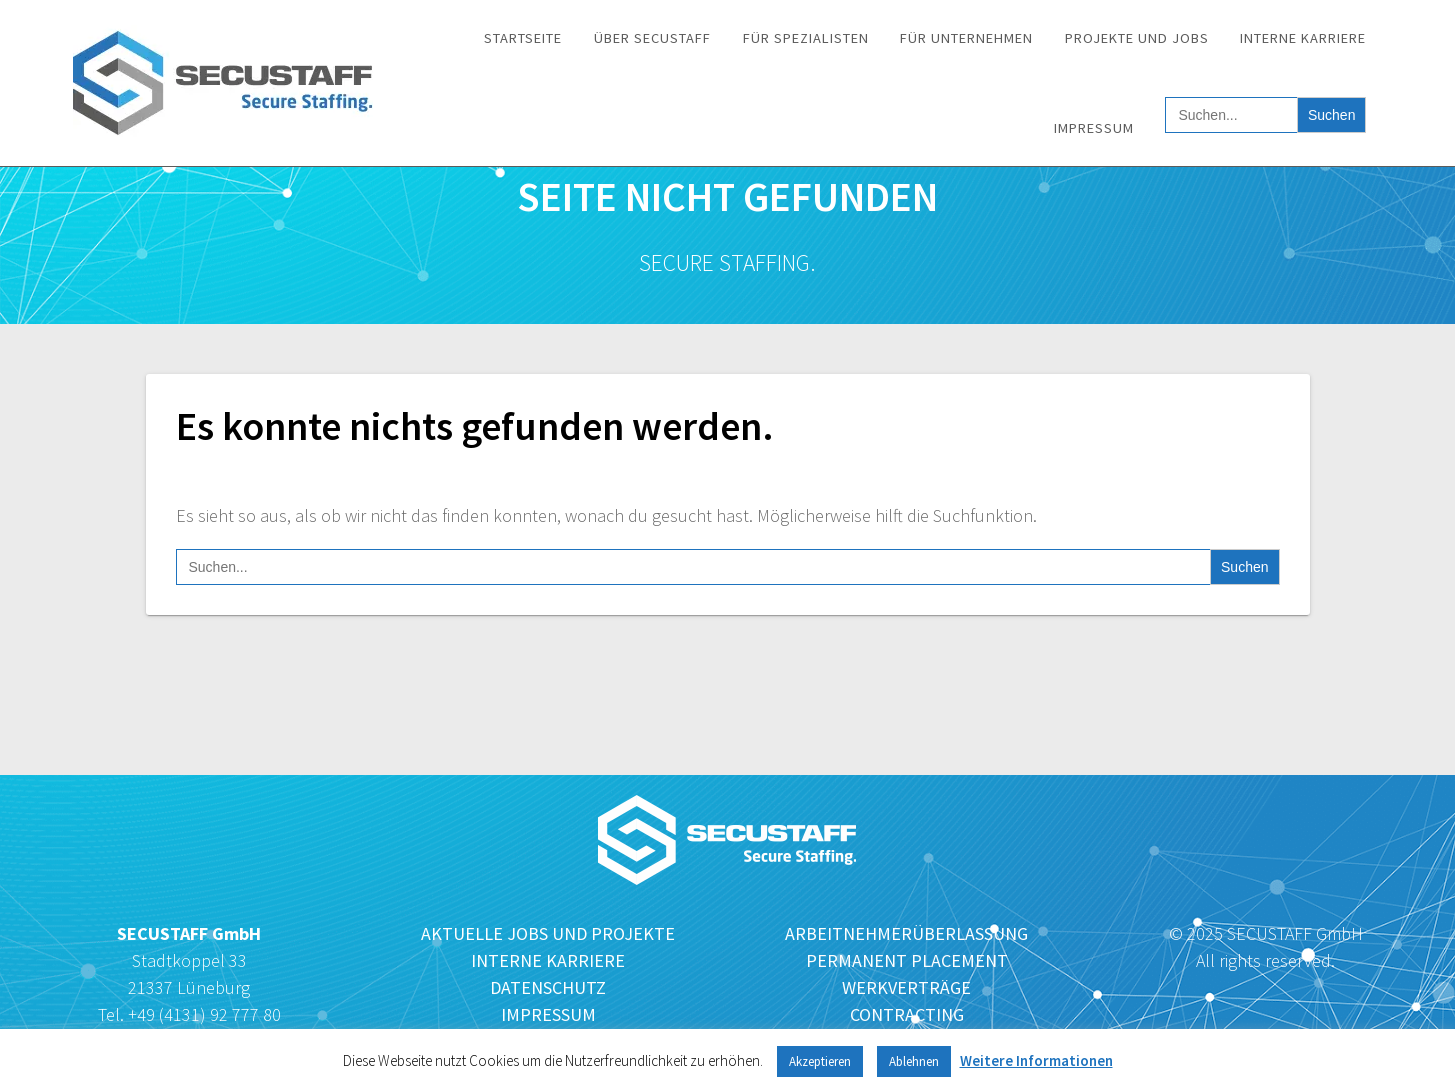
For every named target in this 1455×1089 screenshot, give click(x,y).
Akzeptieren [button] (820, 1061)
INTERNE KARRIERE (548, 960)
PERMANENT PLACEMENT (907, 960)
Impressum (1094, 128)
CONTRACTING (907, 1014)
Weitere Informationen (1036, 1060)
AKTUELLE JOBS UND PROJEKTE (548, 933)
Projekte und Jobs (1137, 38)
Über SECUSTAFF (652, 38)
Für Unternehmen (966, 38)
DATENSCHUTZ (548, 987)
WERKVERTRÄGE (906, 987)
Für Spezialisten (806, 38)
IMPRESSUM (548, 1014)
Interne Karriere (1303, 38)
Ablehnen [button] (914, 1061)
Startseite (523, 38)
